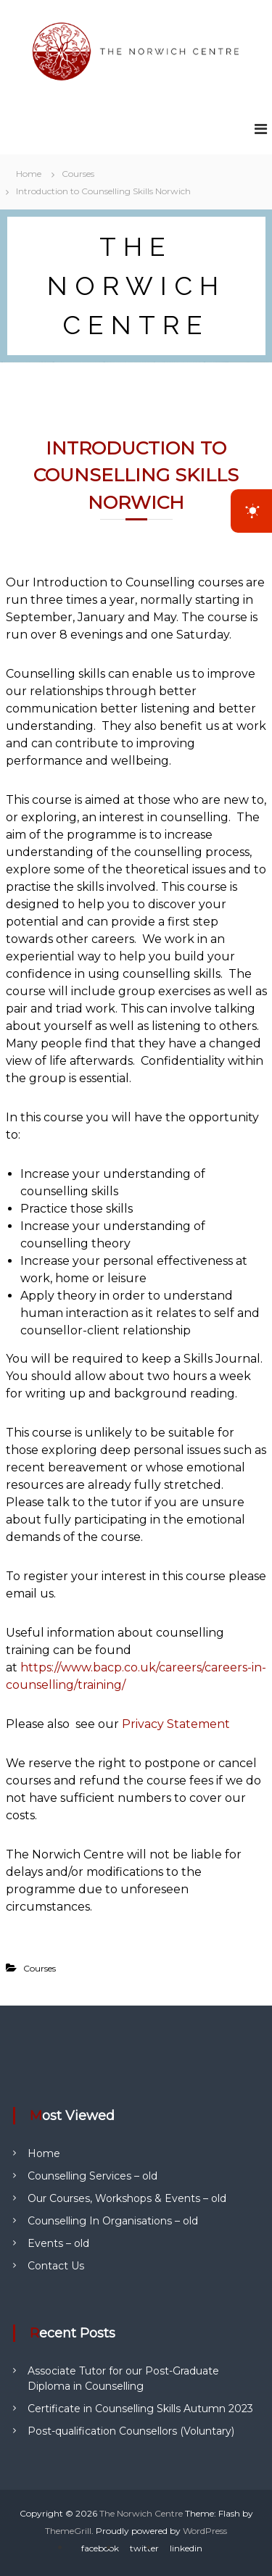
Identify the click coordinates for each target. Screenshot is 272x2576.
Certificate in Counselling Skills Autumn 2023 (140, 2408)
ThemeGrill (68, 2530)
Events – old (58, 2243)
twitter (144, 2548)
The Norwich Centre (141, 2513)
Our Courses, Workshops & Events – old (127, 2198)
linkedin (186, 2548)
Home (44, 2153)
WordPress (205, 2530)
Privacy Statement (176, 1724)
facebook (100, 2548)
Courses (78, 173)
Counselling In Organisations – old (113, 2220)
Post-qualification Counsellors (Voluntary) (131, 2431)
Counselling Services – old (92, 2175)
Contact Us (56, 2265)
